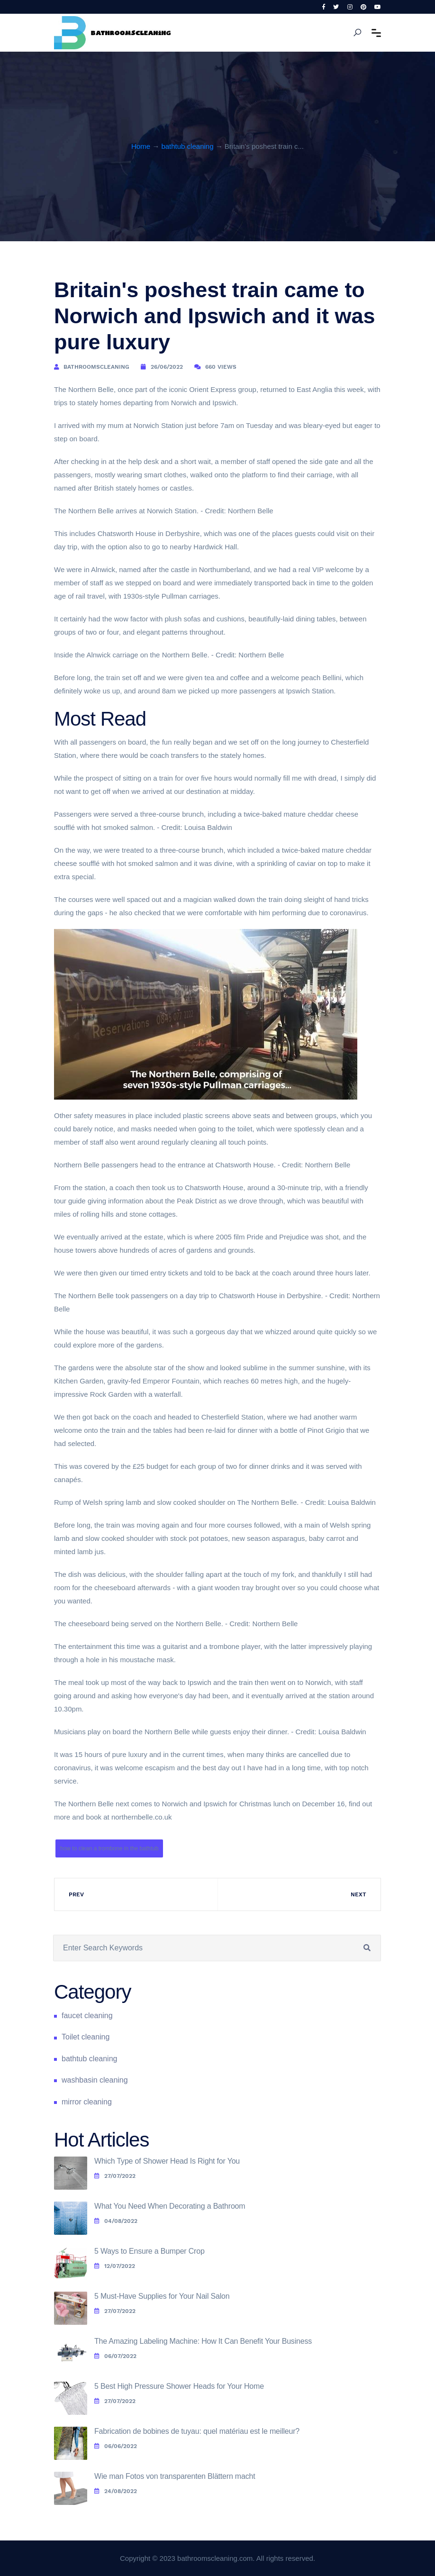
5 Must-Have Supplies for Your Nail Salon (162, 2296)
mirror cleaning (87, 2102)
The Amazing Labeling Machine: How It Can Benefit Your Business (203, 2341)
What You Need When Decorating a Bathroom (169, 2206)
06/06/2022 (115, 2446)
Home (140, 146)
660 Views (220, 367)
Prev (76, 1894)
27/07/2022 (115, 2176)
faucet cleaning (87, 2016)
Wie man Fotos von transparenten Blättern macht (174, 2476)
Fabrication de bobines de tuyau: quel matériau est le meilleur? (196, 2431)
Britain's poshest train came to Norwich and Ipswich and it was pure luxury (214, 316)
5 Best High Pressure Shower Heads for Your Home (179, 2386)
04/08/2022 (115, 2221)
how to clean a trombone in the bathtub (109, 1848)
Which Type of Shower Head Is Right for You (167, 2161)
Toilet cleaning (85, 2037)
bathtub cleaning (187, 146)
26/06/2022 (167, 367)
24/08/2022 (115, 2491)
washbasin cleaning (95, 2080)
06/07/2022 (115, 2356)
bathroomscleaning (96, 367)
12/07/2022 (114, 2266)
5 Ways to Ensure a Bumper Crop (149, 2251)
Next (358, 1894)
